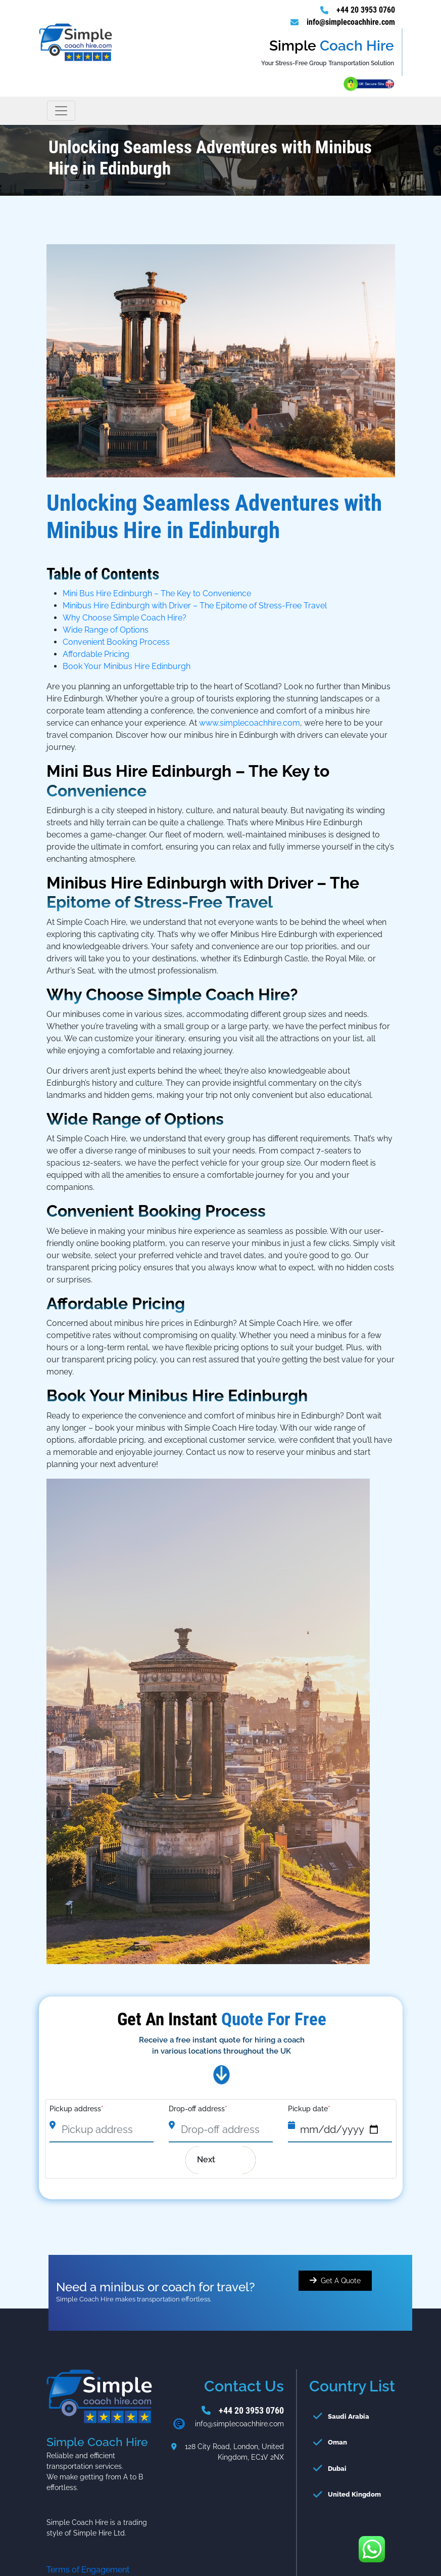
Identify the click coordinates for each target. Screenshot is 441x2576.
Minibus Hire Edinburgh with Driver (181, 882)
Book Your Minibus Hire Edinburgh (126, 666)
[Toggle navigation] (61, 111)
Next (213, 2159)
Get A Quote (341, 2281)
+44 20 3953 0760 (365, 10)
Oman (337, 2442)
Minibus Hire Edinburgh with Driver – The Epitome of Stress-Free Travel (195, 605)
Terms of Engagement (87, 2569)
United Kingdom (354, 2494)
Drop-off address (198, 2109)
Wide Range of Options (106, 630)
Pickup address (77, 2109)
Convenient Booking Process (116, 642)
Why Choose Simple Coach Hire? (124, 618)
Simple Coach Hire (216, 994)
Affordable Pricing (96, 654)
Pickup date (309, 2109)
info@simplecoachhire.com (351, 22)
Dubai (337, 2468)
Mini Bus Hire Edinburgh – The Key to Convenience (157, 593)
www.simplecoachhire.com (249, 723)
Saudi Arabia (348, 2416)
